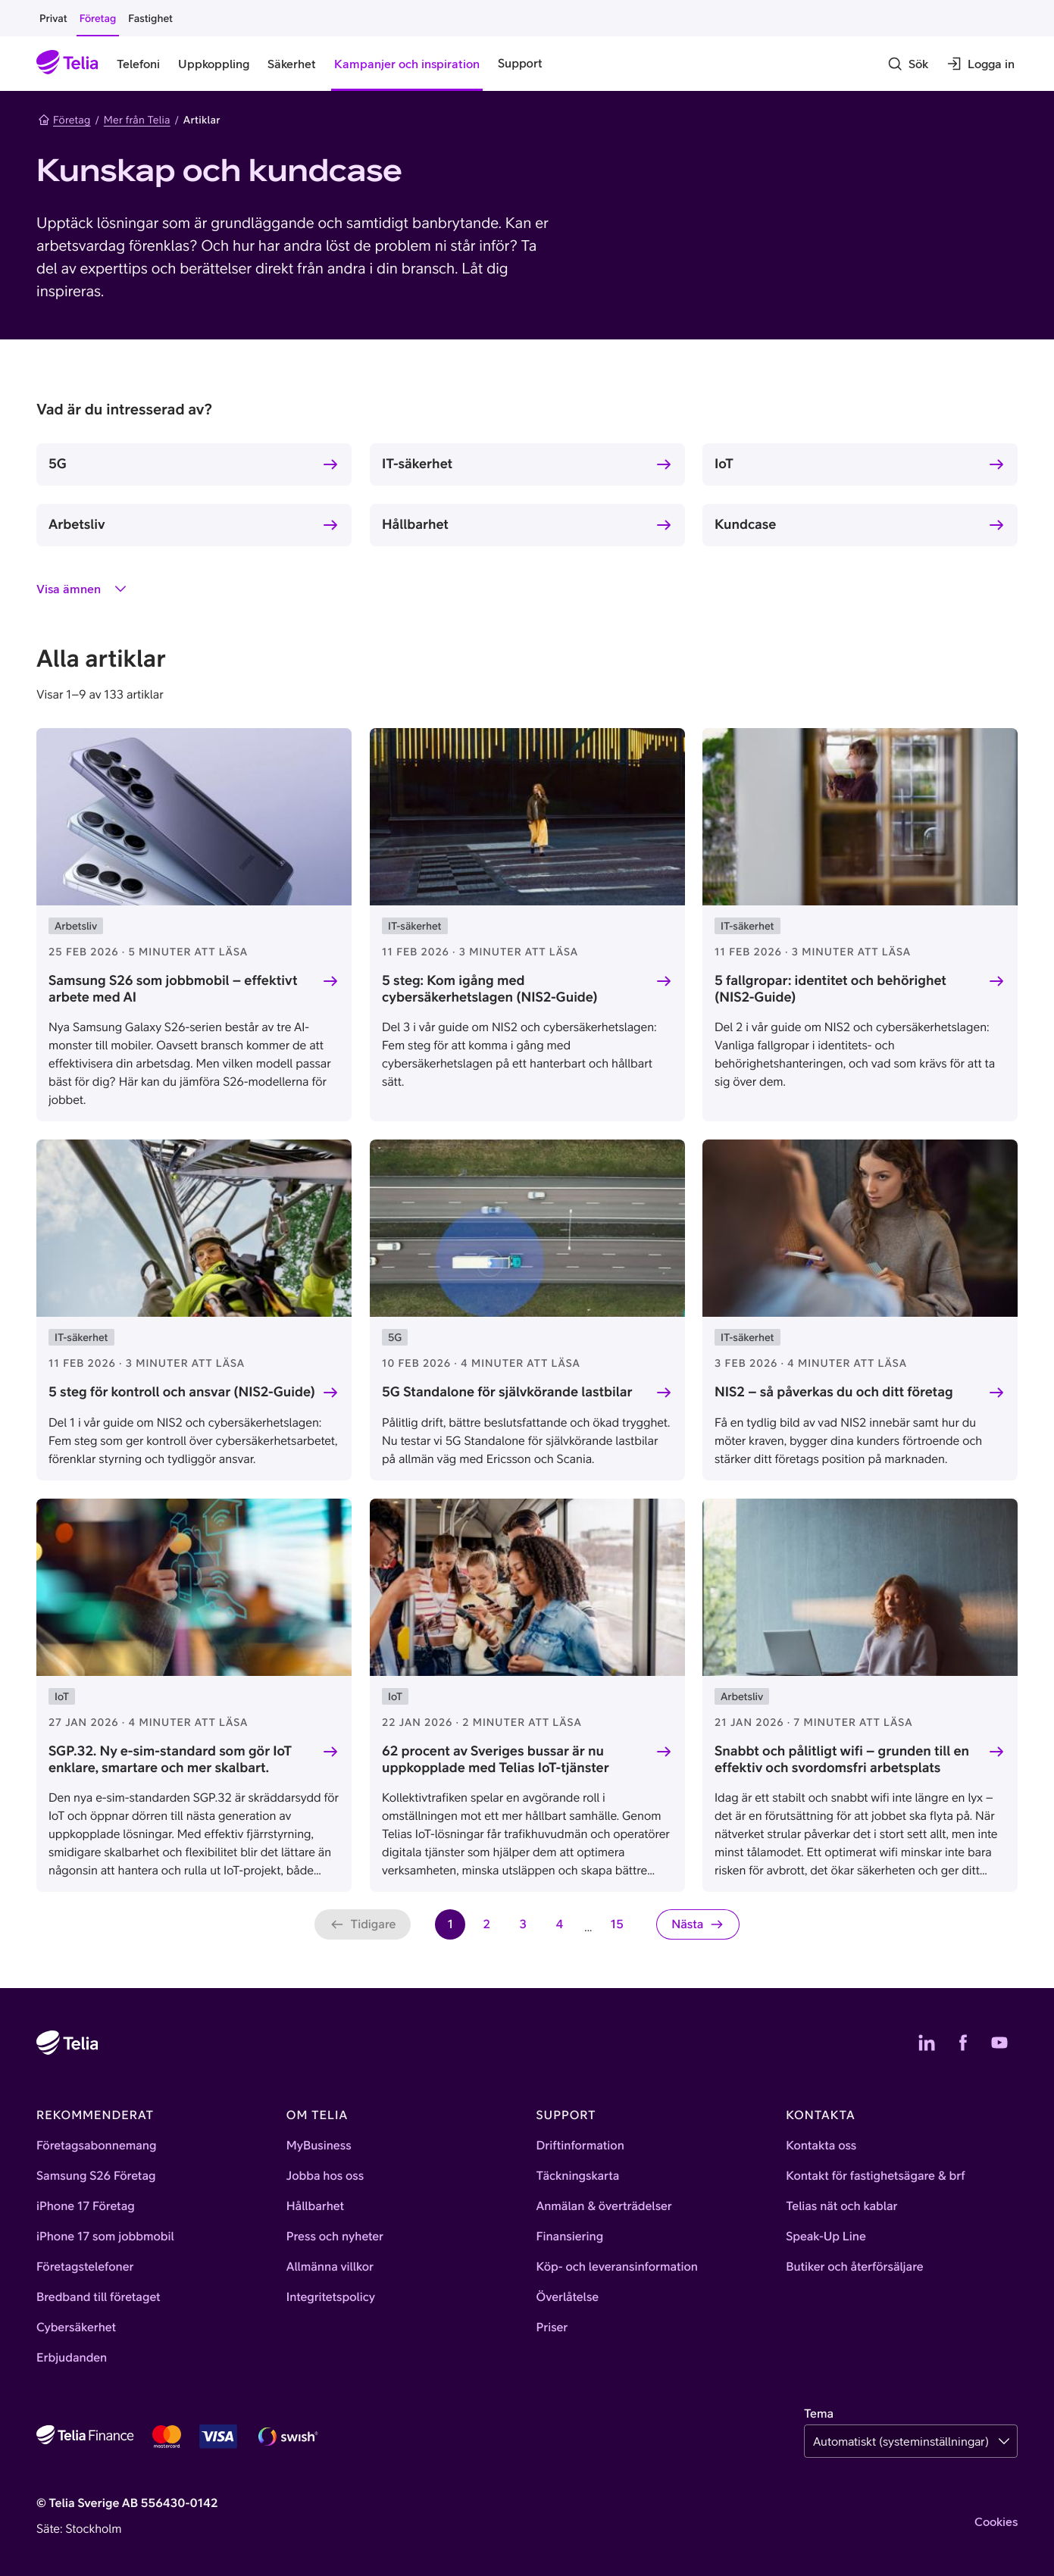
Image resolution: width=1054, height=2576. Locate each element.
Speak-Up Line (826, 2236)
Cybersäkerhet (76, 2327)
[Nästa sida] (698, 1924)
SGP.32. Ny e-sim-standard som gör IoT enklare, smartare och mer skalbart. (170, 1758)
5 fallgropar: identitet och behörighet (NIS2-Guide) (830, 988)
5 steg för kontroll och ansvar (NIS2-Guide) (181, 1391)
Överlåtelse (567, 2297)
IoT (724, 463)
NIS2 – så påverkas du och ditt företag (834, 1391)
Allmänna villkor (330, 2267)
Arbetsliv (76, 524)
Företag (64, 120)
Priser (552, 2327)
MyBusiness (319, 2145)
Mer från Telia (137, 120)
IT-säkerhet (417, 463)
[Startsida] (67, 63)
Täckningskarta (578, 2176)
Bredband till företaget (98, 2297)
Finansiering (570, 2236)
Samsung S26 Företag (96, 2176)
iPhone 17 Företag (85, 2206)
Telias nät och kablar (841, 2206)
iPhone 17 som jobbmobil (105, 2236)
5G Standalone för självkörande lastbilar (507, 1391)
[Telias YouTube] (999, 2042)
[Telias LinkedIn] (927, 2042)
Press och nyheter (334, 2236)
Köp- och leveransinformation (617, 2267)
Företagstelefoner (84, 2267)
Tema (819, 2414)
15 (621, 1929)
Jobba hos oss (325, 2176)
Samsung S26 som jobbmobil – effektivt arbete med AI (173, 988)
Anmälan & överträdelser (604, 2206)
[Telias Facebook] (963, 2042)
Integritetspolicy (330, 2297)
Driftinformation (580, 2145)
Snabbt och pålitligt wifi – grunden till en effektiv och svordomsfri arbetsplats (842, 1758)
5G (57, 463)
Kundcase (745, 524)
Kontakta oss (821, 2145)
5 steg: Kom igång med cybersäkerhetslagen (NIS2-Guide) (490, 988)
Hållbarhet (415, 524)
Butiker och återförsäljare (854, 2267)
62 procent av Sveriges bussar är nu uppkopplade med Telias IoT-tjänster (495, 1758)
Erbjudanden (71, 2358)
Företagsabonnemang (96, 2145)
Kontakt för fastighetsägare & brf (875, 2176)
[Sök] (907, 63)
